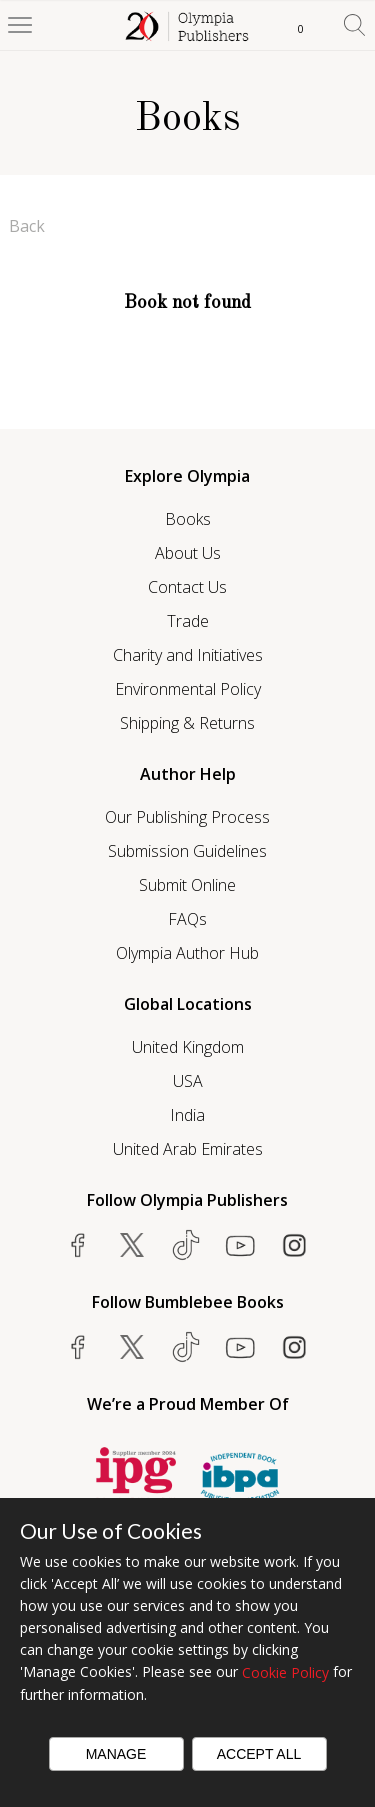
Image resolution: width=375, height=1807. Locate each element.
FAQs (187, 919)
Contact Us (187, 587)
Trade (188, 621)
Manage (116, 1754)
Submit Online (187, 885)
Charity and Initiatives (188, 655)
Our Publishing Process (187, 817)
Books (188, 519)
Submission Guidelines (187, 851)
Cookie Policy (285, 1672)
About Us (188, 553)
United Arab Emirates (188, 1149)
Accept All (259, 1754)
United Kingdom (188, 1047)
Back (27, 226)
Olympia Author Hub (187, 953)
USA (188, 1081)
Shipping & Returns (187, 723)
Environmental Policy (188, 689)
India (187, 1115)
